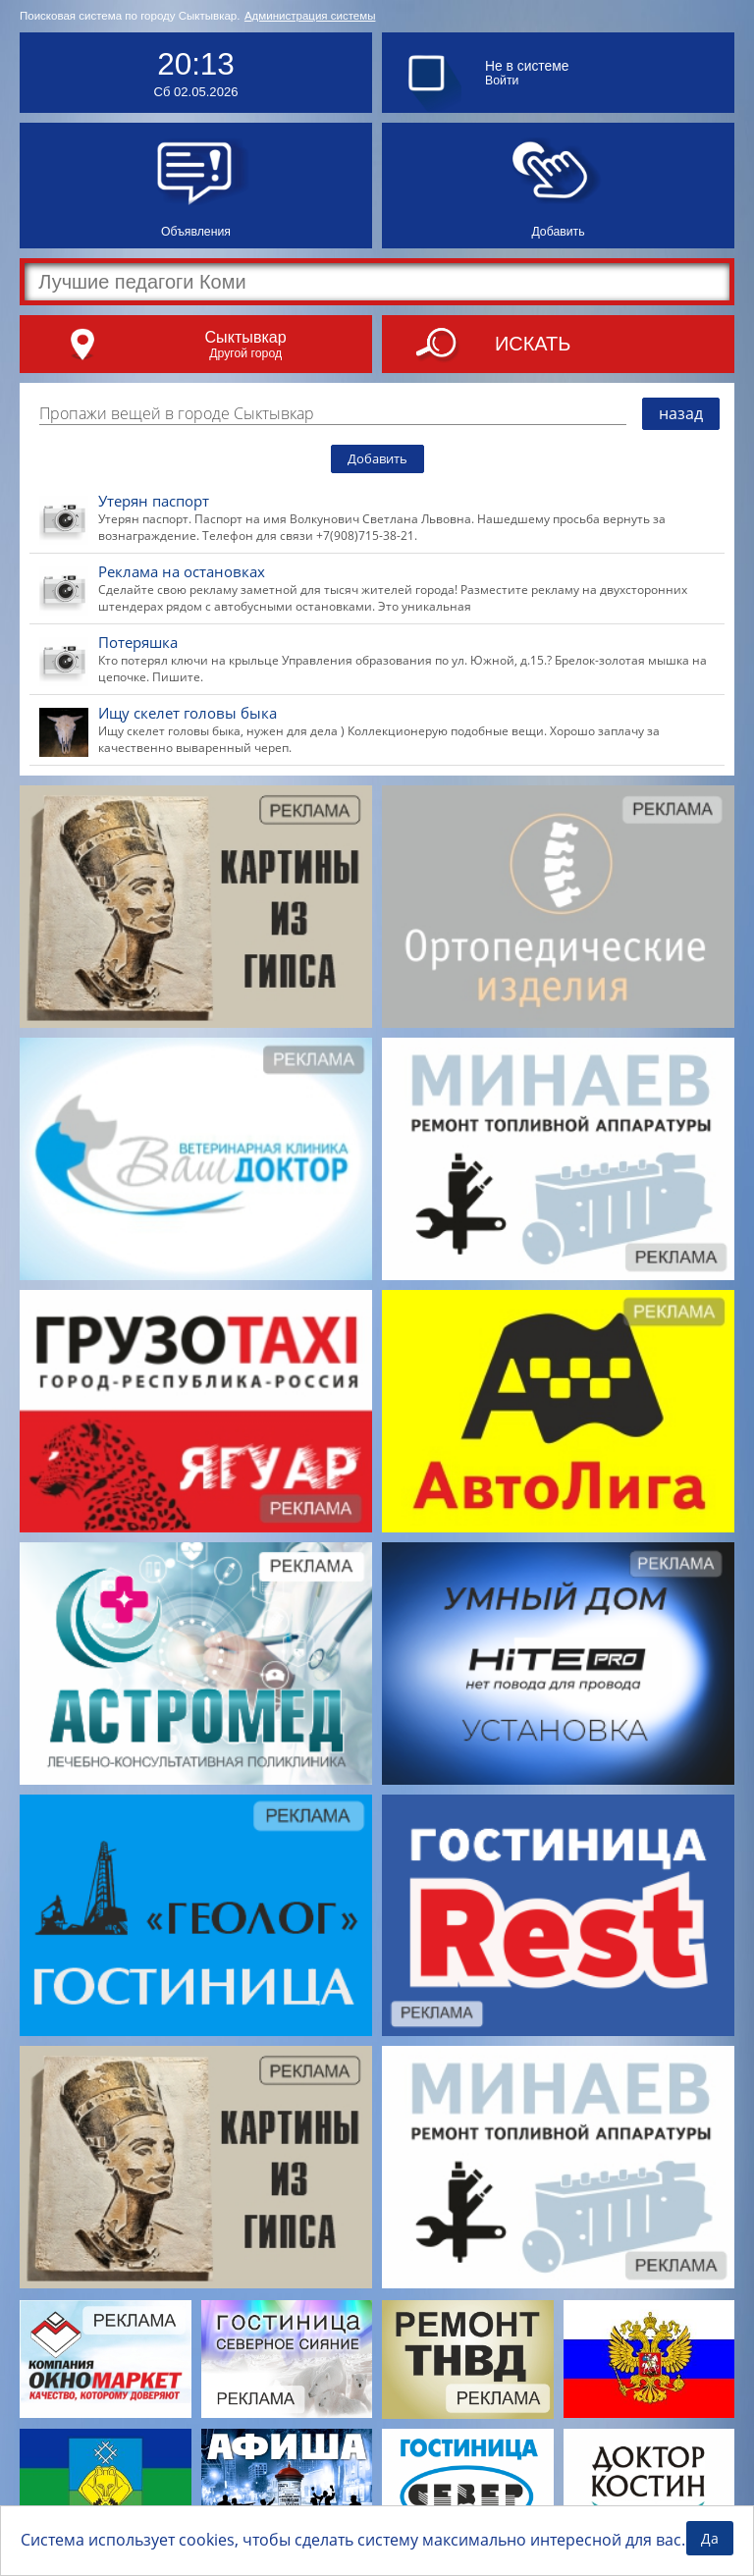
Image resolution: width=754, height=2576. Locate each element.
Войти (501, 80)
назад (681, 413)
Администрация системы (310, 16)
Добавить (377, 458)
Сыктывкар (245, 337)
